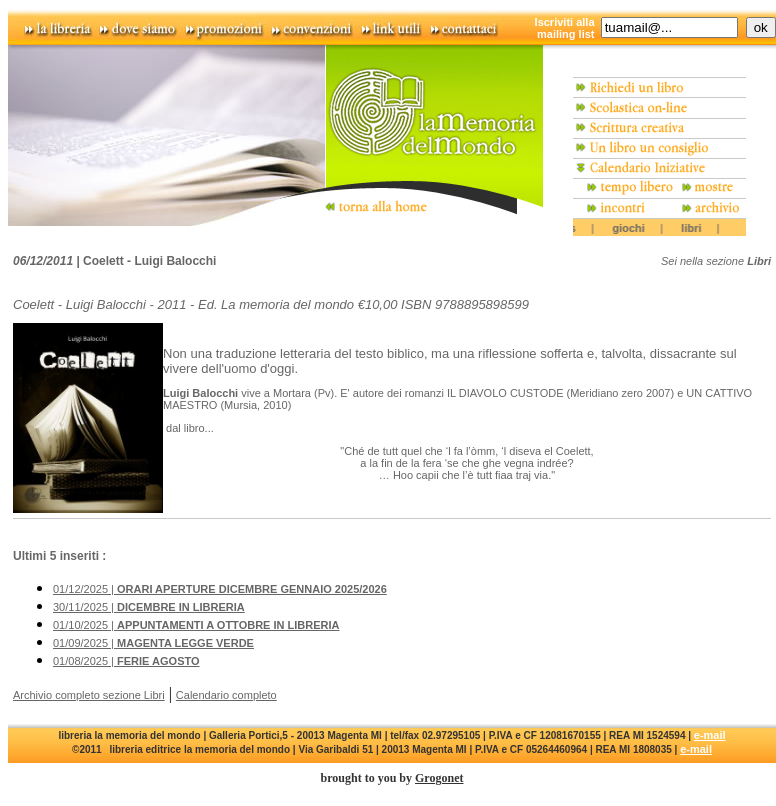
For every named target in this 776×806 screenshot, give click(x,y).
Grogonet (439, 778)
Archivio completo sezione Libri (89, 695)
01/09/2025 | (153, 643)
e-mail (710, 735)
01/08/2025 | (126, 661)
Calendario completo (226, 695)
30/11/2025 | (149, 607)
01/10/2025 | (196, 625)
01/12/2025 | (220, 589)
